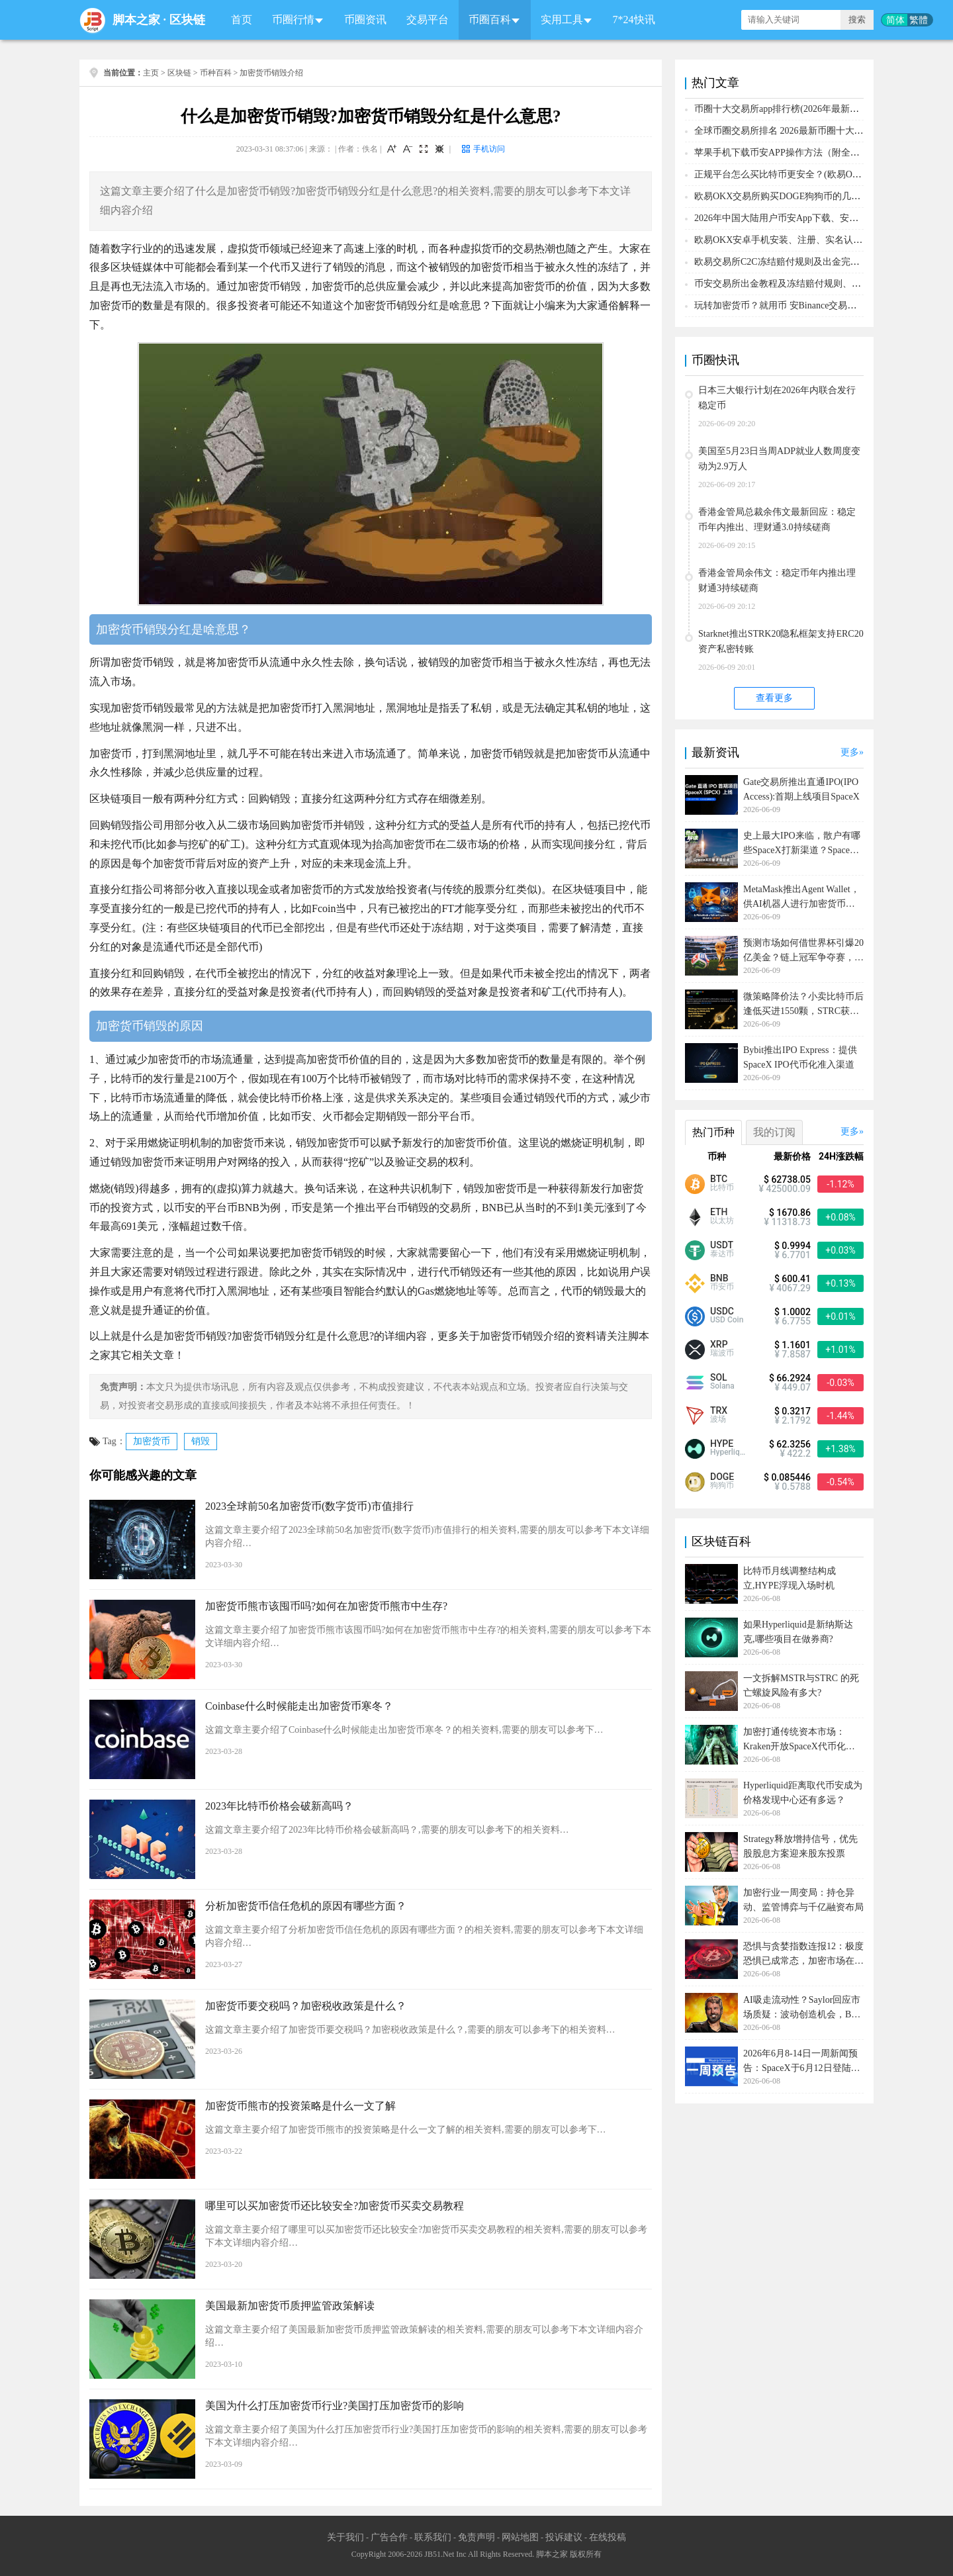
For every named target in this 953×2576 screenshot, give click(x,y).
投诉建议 (563, 2537)
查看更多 (774, 698)
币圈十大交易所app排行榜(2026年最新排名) (783, 109)
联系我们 (432, 2537)
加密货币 (151, 1441)
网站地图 (520, 2537)
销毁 (200, 1441)
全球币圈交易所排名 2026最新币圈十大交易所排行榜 (802, 131)
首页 (241, 19)
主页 (151, 72)
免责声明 (476, 2537)
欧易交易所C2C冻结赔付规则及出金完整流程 (786, 262)
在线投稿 (607, 2537)
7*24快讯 (634, 19)
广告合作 (389, 2537)
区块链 (187, 19)
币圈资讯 (365, 19)
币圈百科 (490, 19)
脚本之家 (136, 19)
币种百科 (216, 72)
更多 (849, 752)
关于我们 (345, 2537)
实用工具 (562, 19)
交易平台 (427, 19)
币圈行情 (293, 19)
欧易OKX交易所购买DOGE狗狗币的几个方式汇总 (795, 196)
